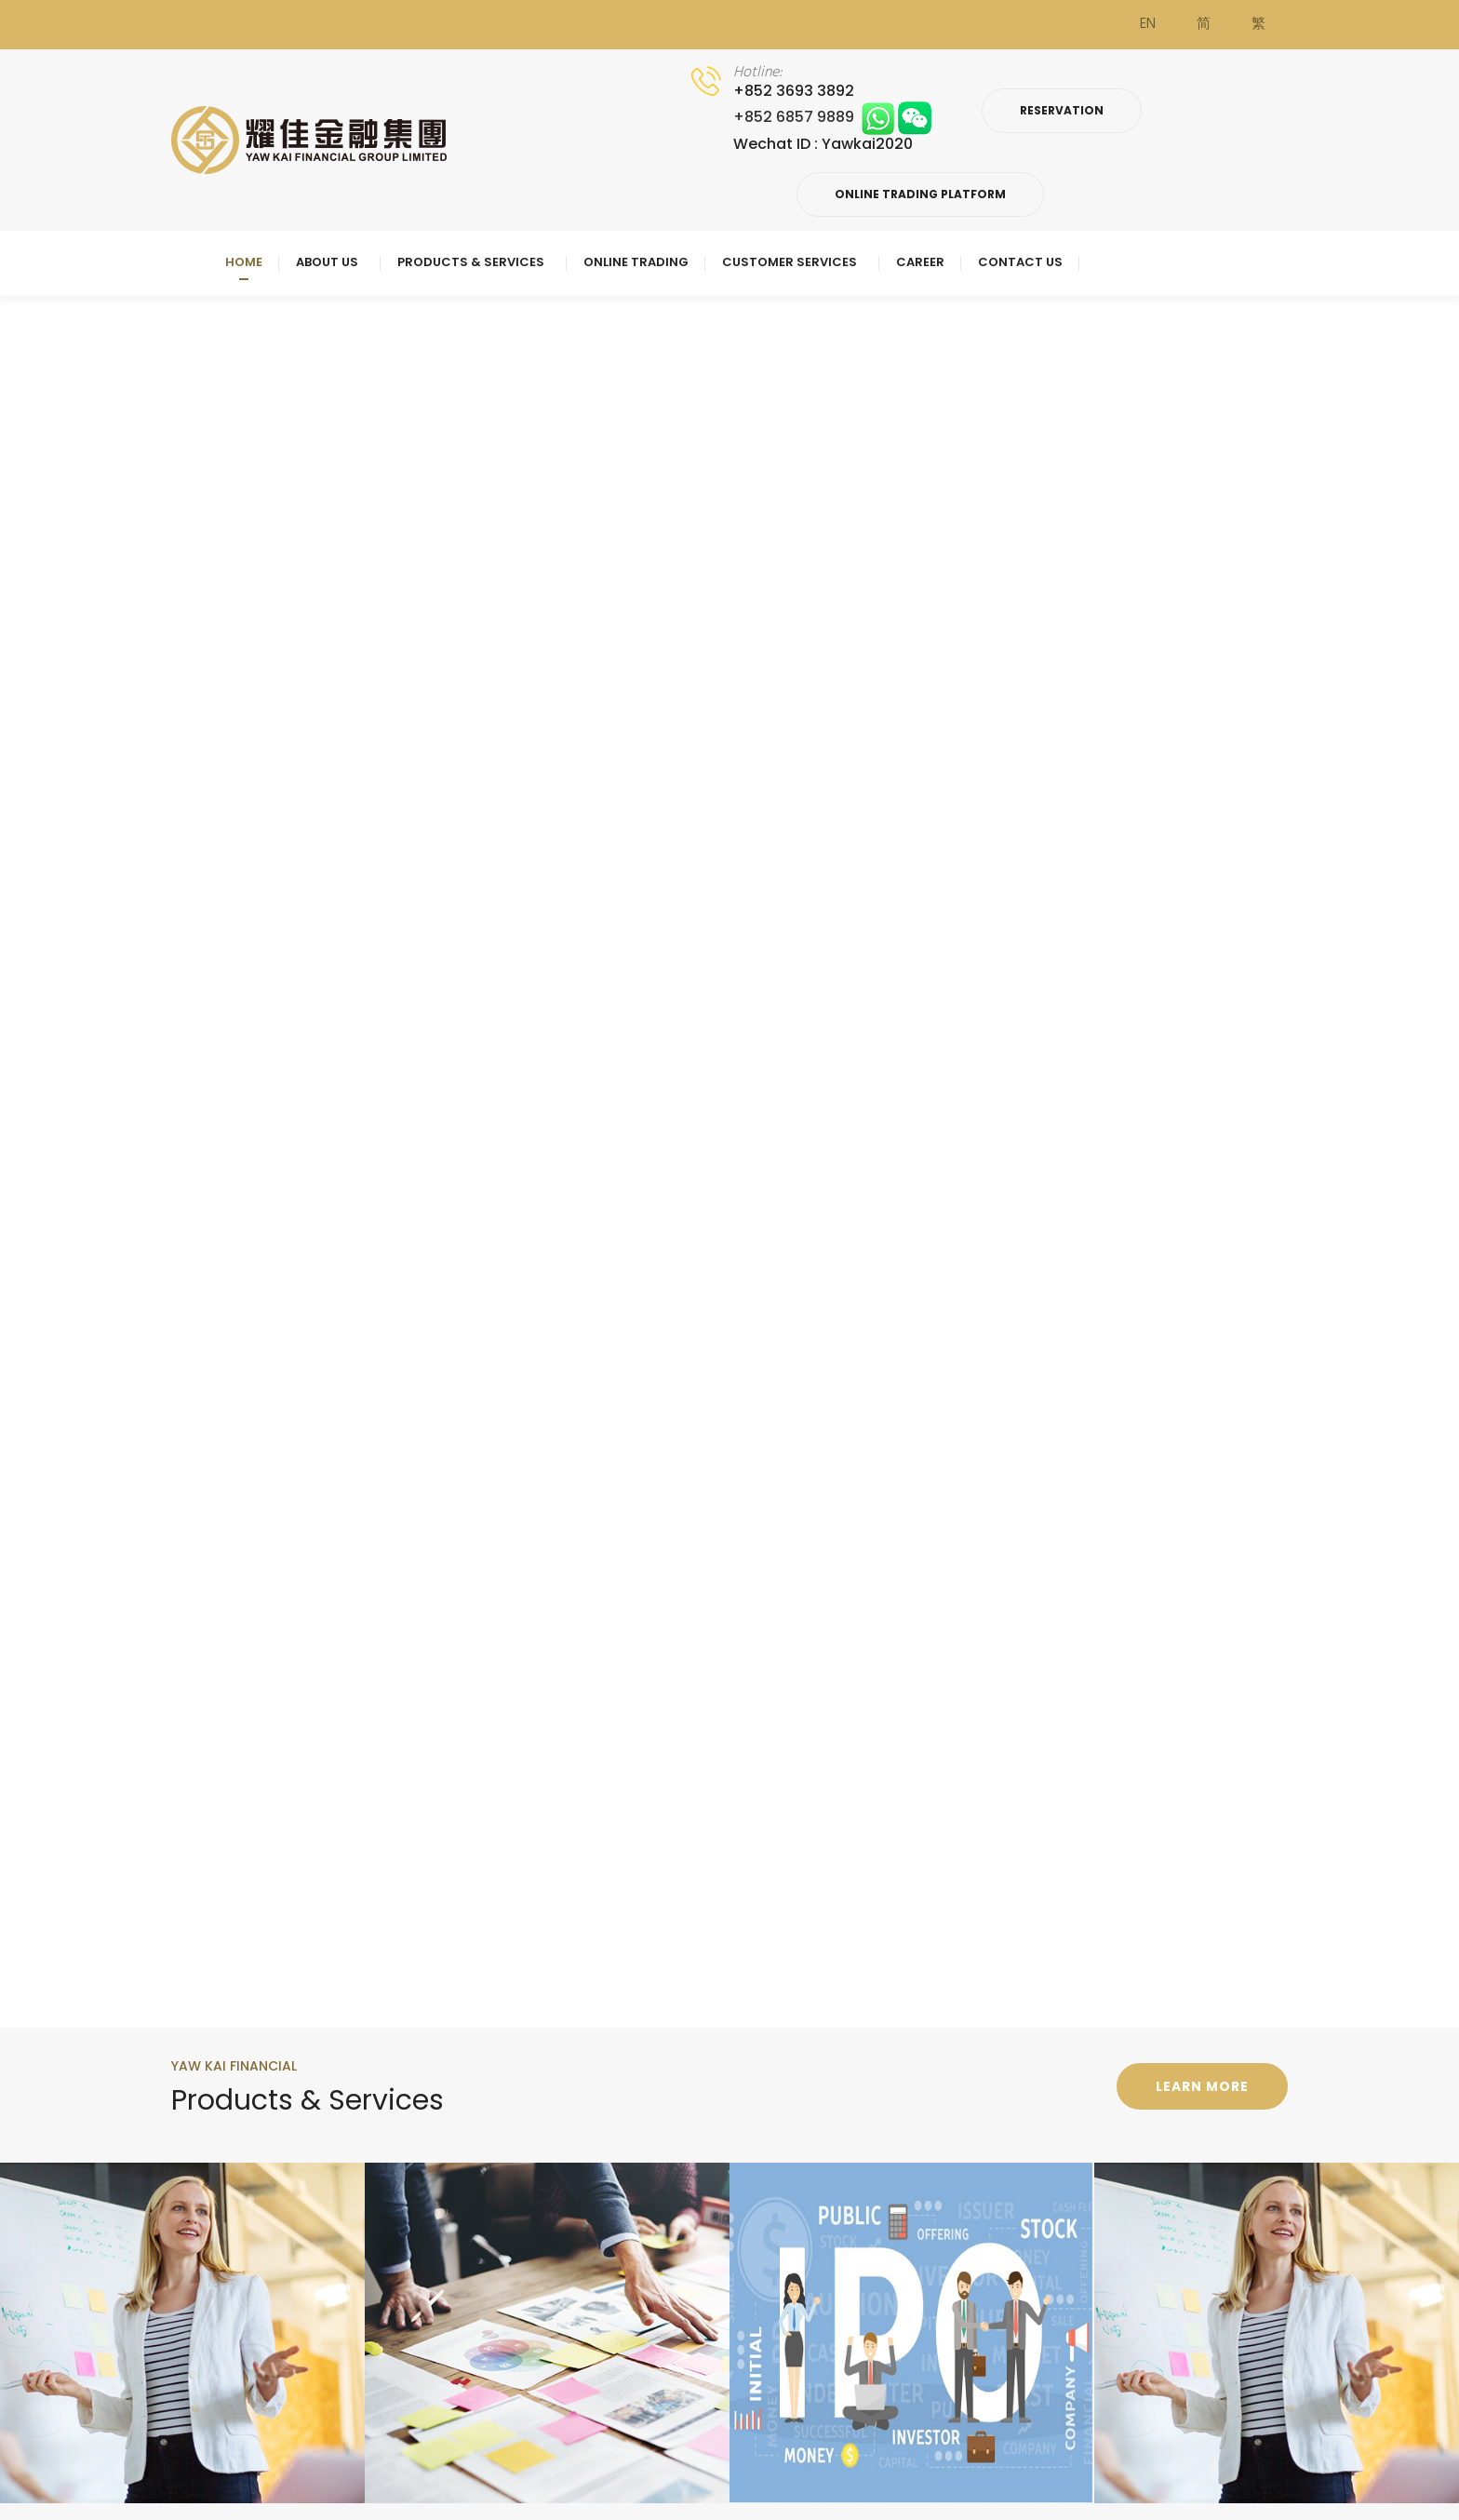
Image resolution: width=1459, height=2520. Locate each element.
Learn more (1202, 2086)
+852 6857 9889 (832, 116)
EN (1148, 24)
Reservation (1062, 110)
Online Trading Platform (920, 194)
